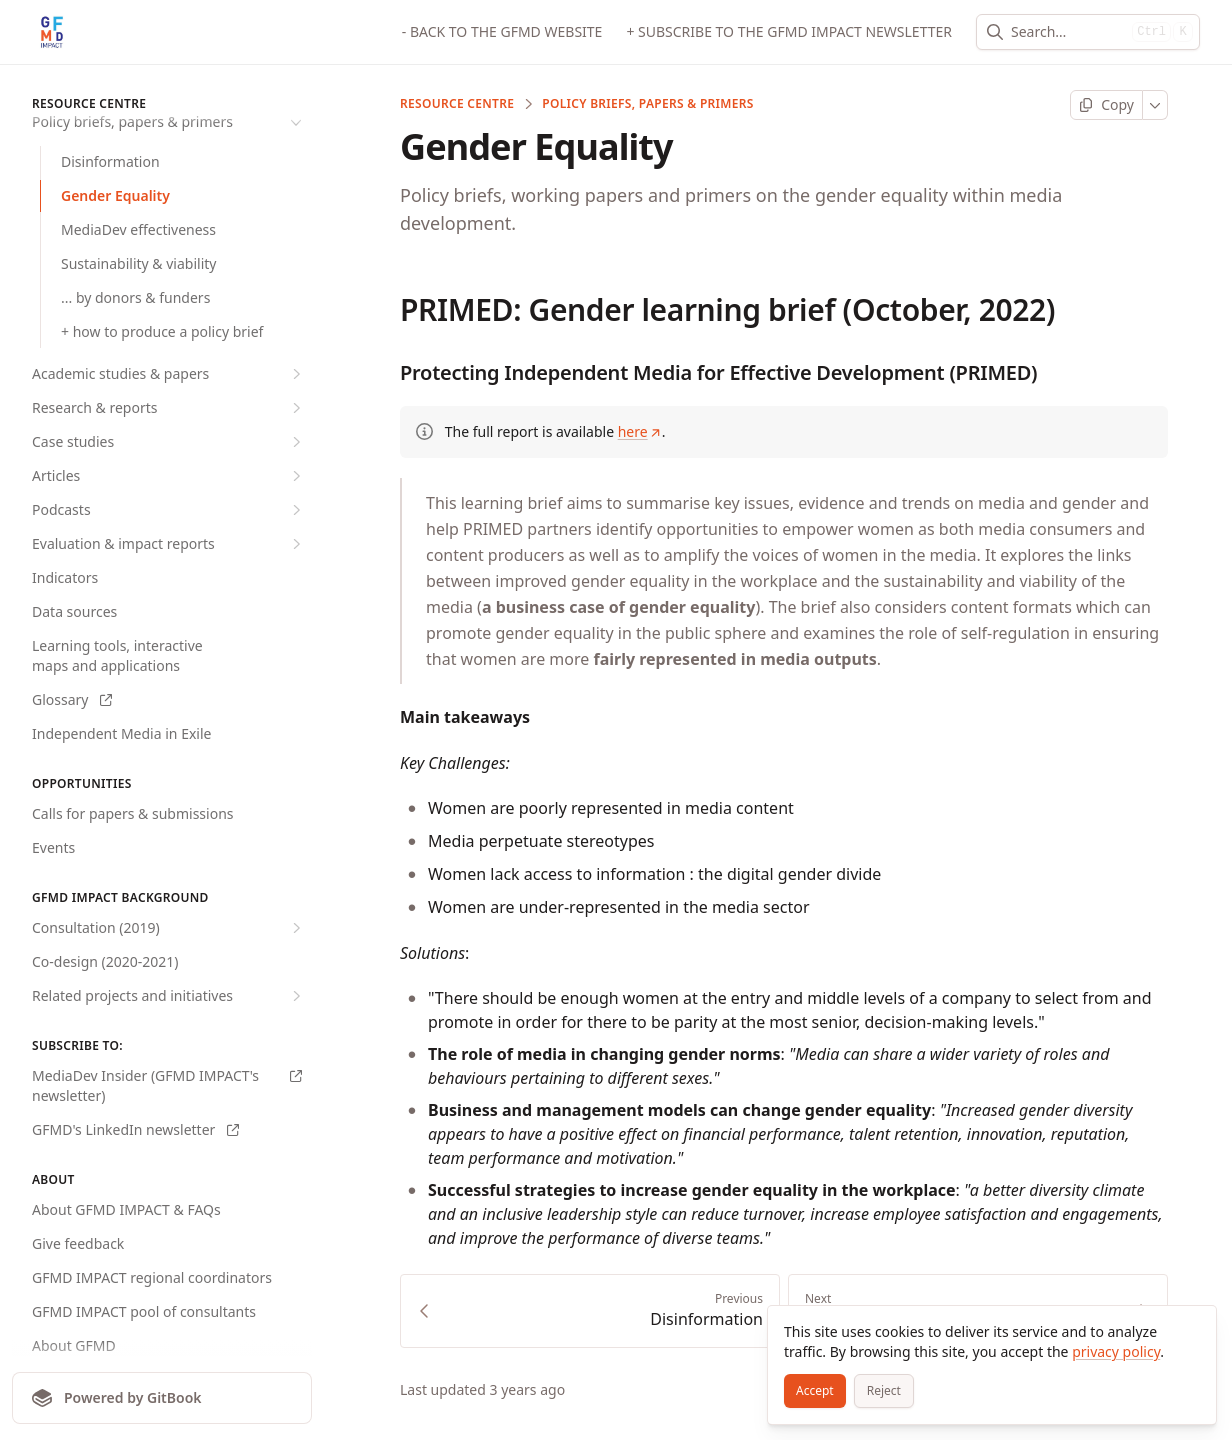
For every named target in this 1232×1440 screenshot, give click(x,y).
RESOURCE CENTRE (457, 104)
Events (53, 847)
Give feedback (78, 1243)
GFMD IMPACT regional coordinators (152, 1277)
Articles (169, 476)
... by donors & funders (135, 297)
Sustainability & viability (138, 263)
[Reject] (884, 1391)
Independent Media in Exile (121, 733)
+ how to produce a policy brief (162, 331)
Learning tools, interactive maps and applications (117, 655)
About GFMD (74, 1345)
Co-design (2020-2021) (105, 961)
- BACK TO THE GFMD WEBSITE (502, 31)
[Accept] (815, 1391)
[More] (1155, 105)
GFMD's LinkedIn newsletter (135, 1129)
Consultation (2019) (169, 928)
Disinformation (110, 161)
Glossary (72, 699)
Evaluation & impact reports (169, 544)
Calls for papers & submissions (133, 813)
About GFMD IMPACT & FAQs (126, 1209)
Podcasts (169, 510)
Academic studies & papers (169, 374)
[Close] (1192, 1330)
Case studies (169, 442)
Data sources (74, 611)
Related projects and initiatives (169, 996)
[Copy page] (1106, 105)
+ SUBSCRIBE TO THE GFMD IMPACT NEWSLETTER (789, 31)
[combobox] (1067, 32)
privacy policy (1116, 1351)
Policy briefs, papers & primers (648, 104)
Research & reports (169, 408)
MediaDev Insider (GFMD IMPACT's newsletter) (167, 1085)
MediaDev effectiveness (138, 229)
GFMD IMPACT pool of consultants (144, 1311)
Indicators (65, 577)
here (640, 431)
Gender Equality (115, 195)
